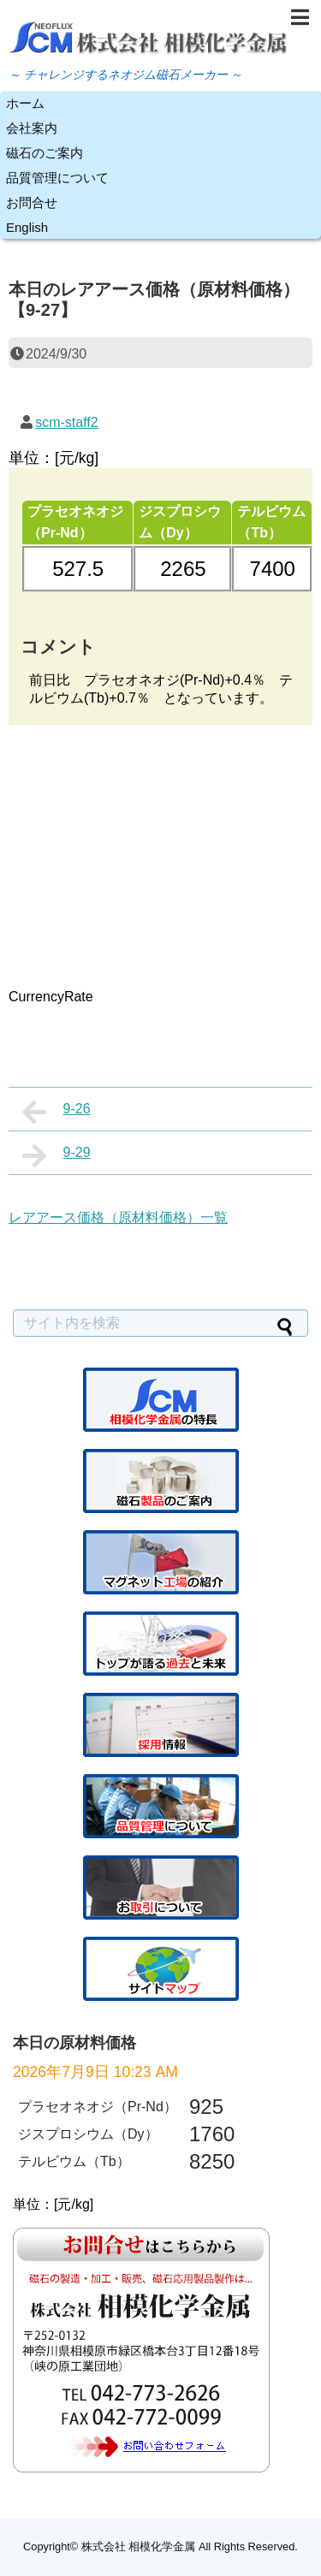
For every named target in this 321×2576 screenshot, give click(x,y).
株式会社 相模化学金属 (138, 2546)
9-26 (56, 1111)
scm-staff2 (66, 422)
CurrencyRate (51, 996)
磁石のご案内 (44, 152)
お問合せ (31, 202)
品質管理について (57, 177)
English (27, 227)
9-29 (56, 1155)
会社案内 (31, 128)
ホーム (25, 103)
